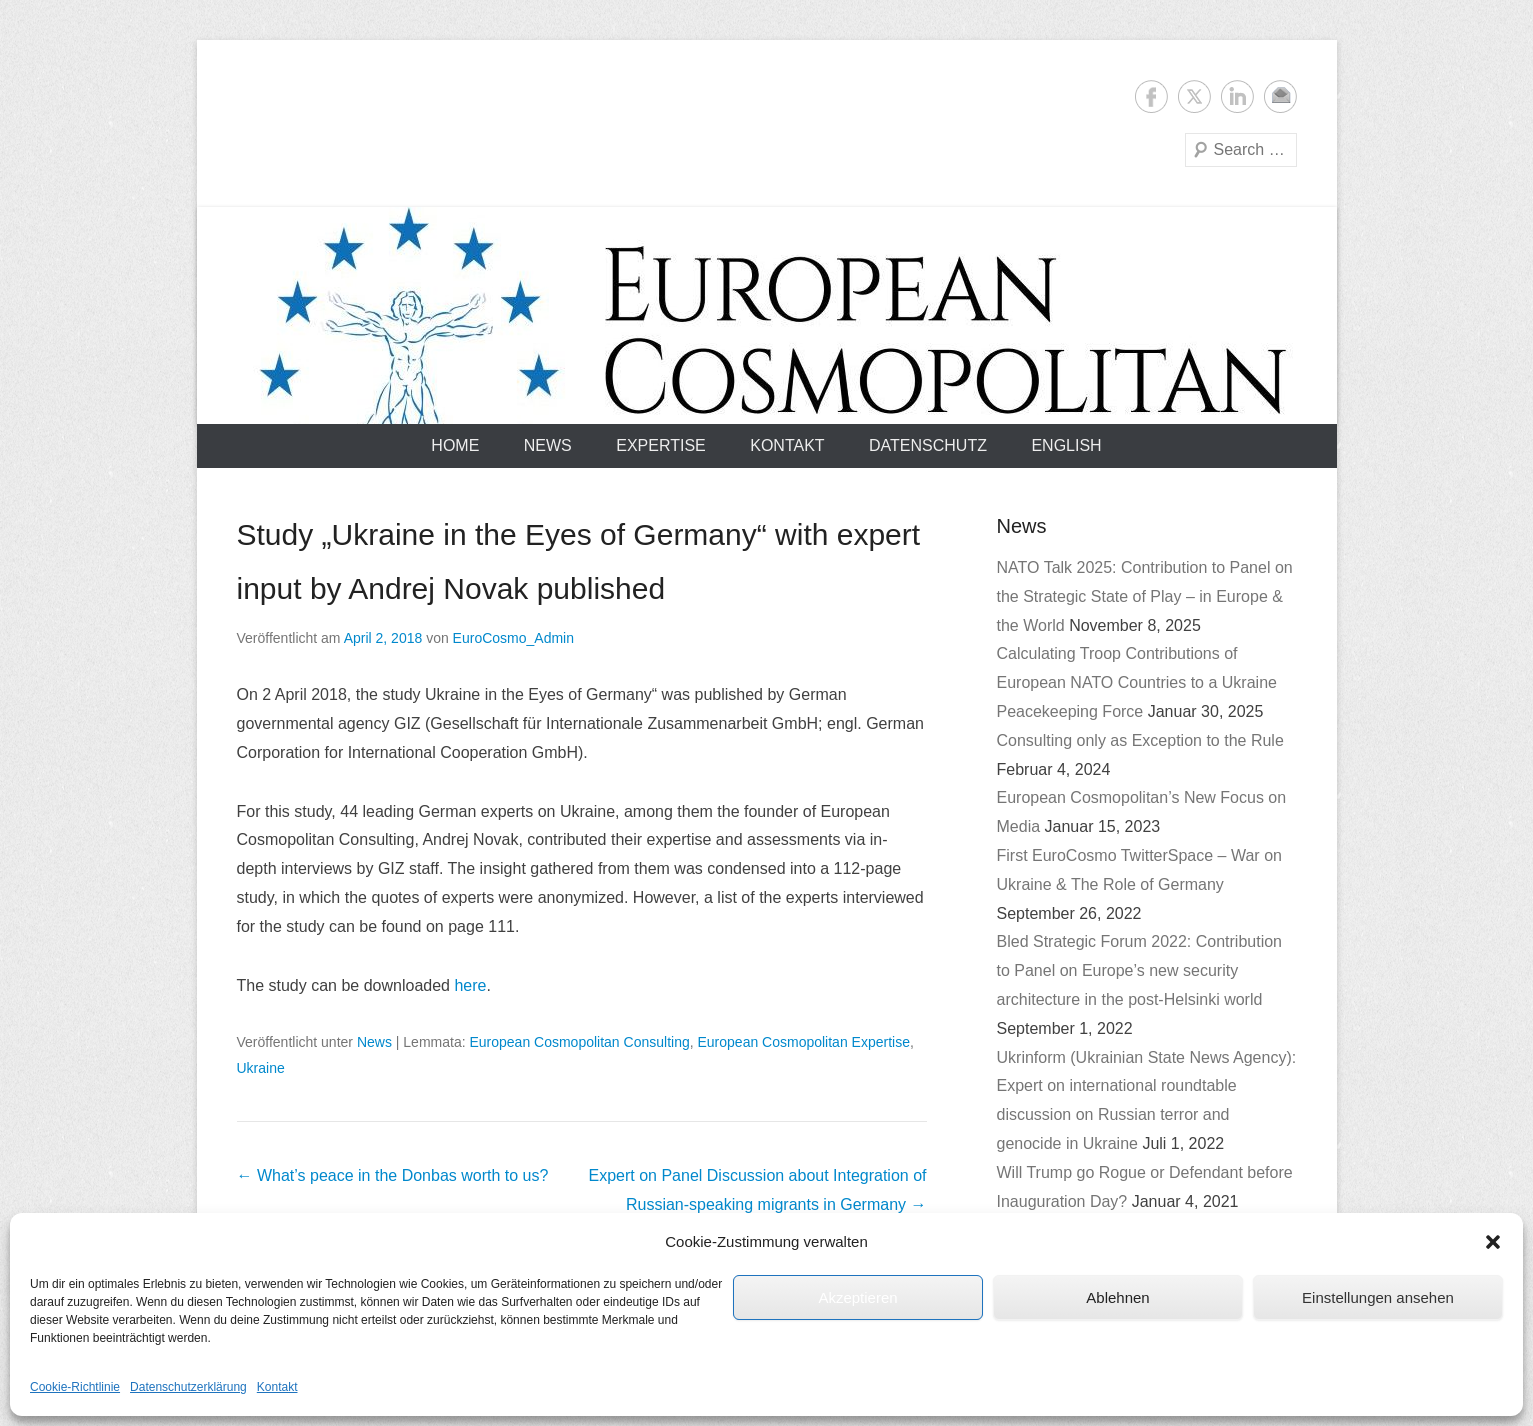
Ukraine (261, 1068)
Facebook (1151, 96)
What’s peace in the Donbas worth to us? (393, 1175)
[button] (1493, 1242)
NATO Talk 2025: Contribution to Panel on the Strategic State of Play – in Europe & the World (1145, 596)
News (548, 445)
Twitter (1194, 96)
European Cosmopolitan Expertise (803, 1042)
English (1066, 445)
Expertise (661, 445)
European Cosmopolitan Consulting (579, 1042)
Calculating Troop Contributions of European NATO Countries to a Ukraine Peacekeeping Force (1137, 682)
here (470, 985)
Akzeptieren (857, 1297)
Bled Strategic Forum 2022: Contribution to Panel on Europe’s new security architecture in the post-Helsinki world (1139, 970)
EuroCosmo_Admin (513, 638)
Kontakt (277, 1387)
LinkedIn (1237, 96)
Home (455, 445)
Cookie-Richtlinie (75, 1387)
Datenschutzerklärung (188, 1387)
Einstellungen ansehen (1378, 1297)
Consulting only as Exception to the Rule (1140, 740)
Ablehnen (1117, 1297)
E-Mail (1280, 96)
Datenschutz (928, 445)
